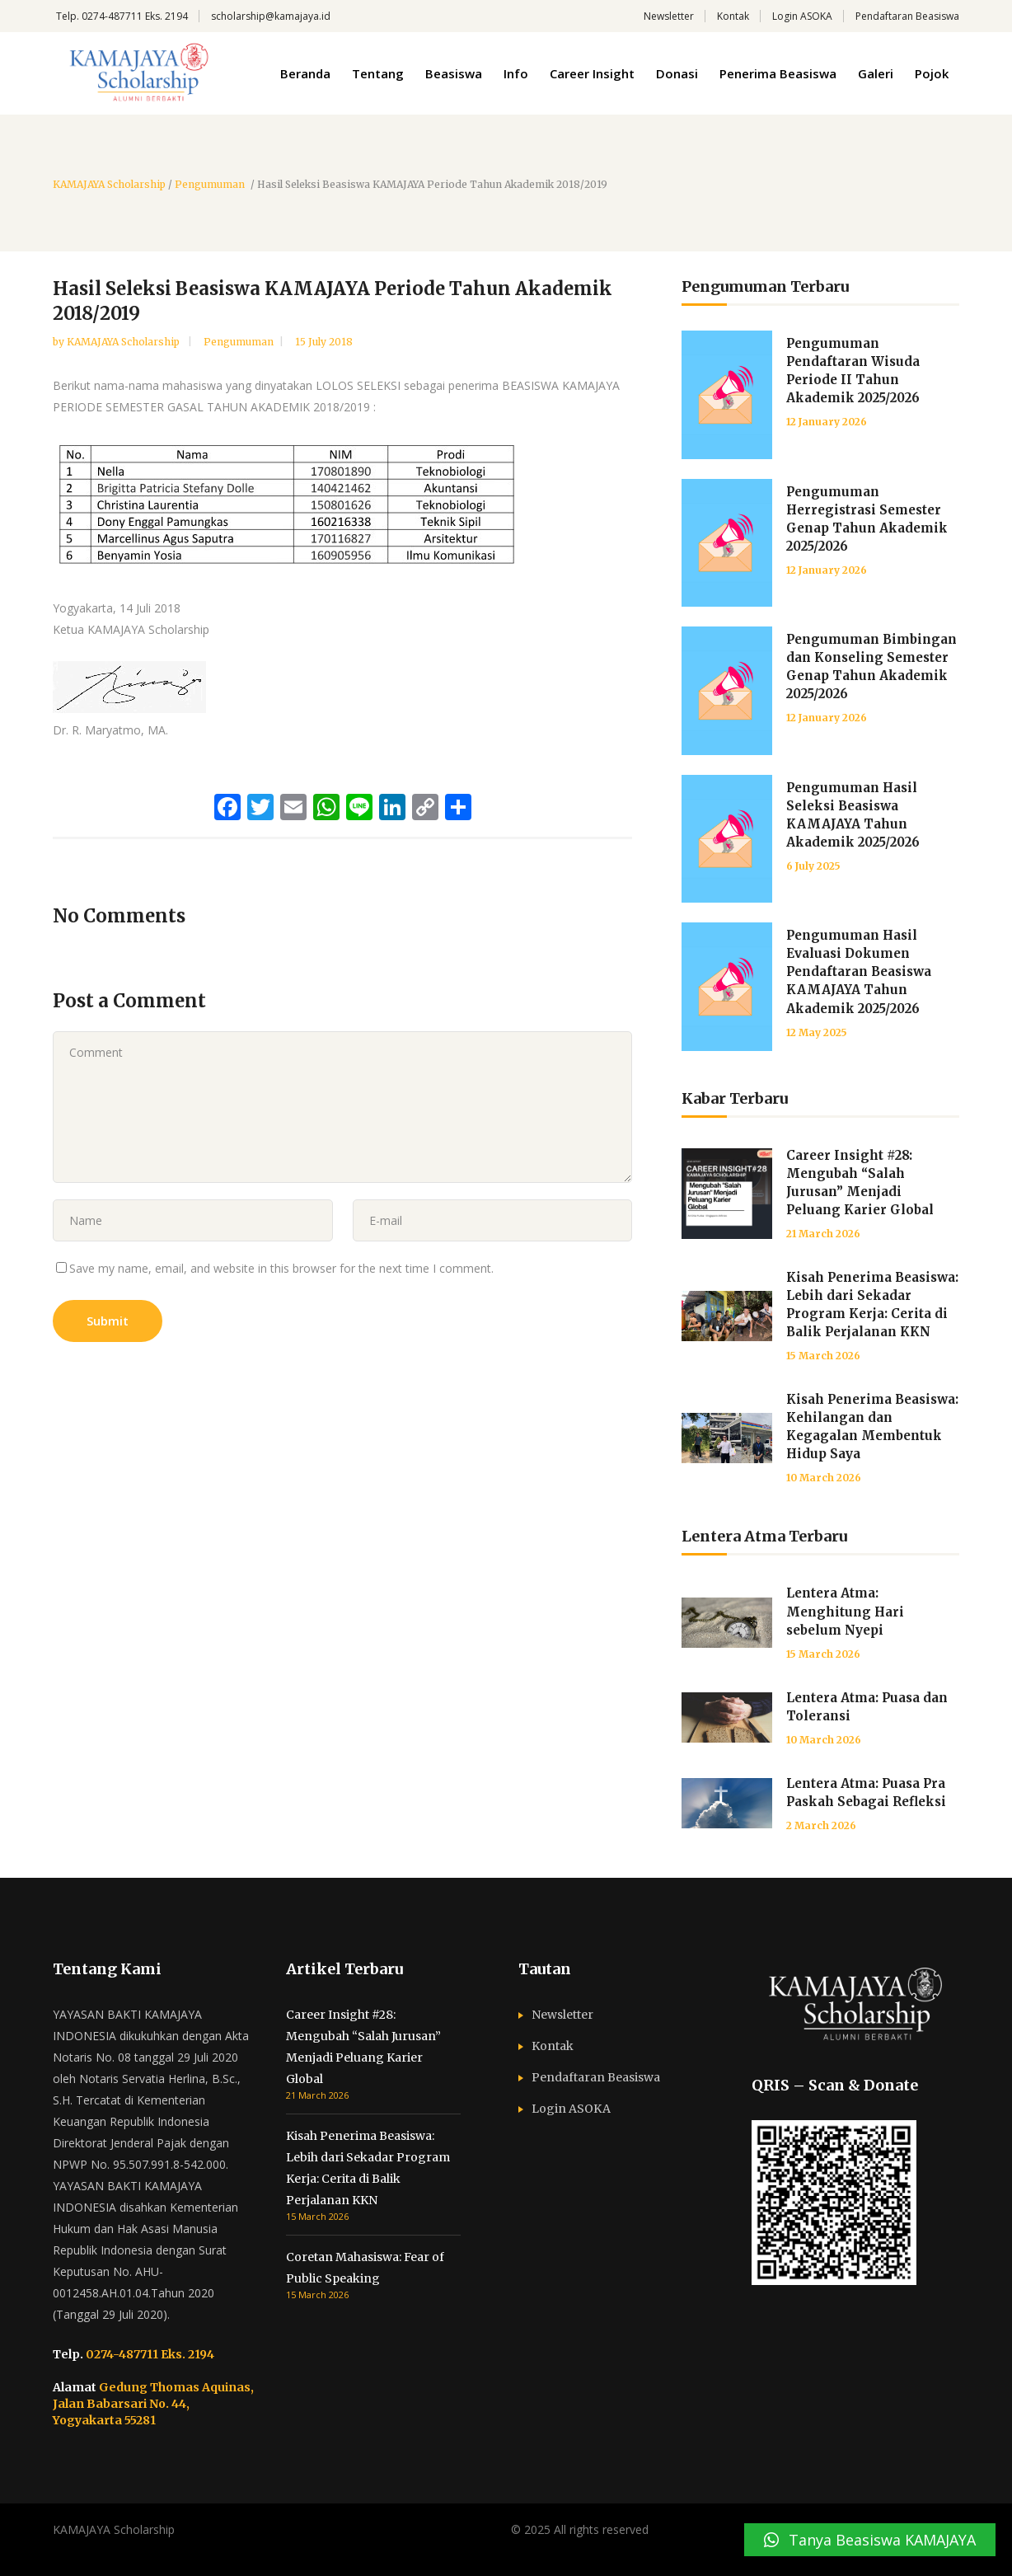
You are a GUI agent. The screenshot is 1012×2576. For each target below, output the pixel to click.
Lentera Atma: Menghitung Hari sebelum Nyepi (845, 1611)
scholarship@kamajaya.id (270, 16)
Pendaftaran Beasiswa (907, 16)
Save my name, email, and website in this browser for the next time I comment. (281, 1268)
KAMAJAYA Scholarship (109, 185)
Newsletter (669, 16)
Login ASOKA (802, 16)
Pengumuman (210, 185)
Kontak (733, 16)
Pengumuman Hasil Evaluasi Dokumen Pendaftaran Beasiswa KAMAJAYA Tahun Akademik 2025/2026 (858, 971)
